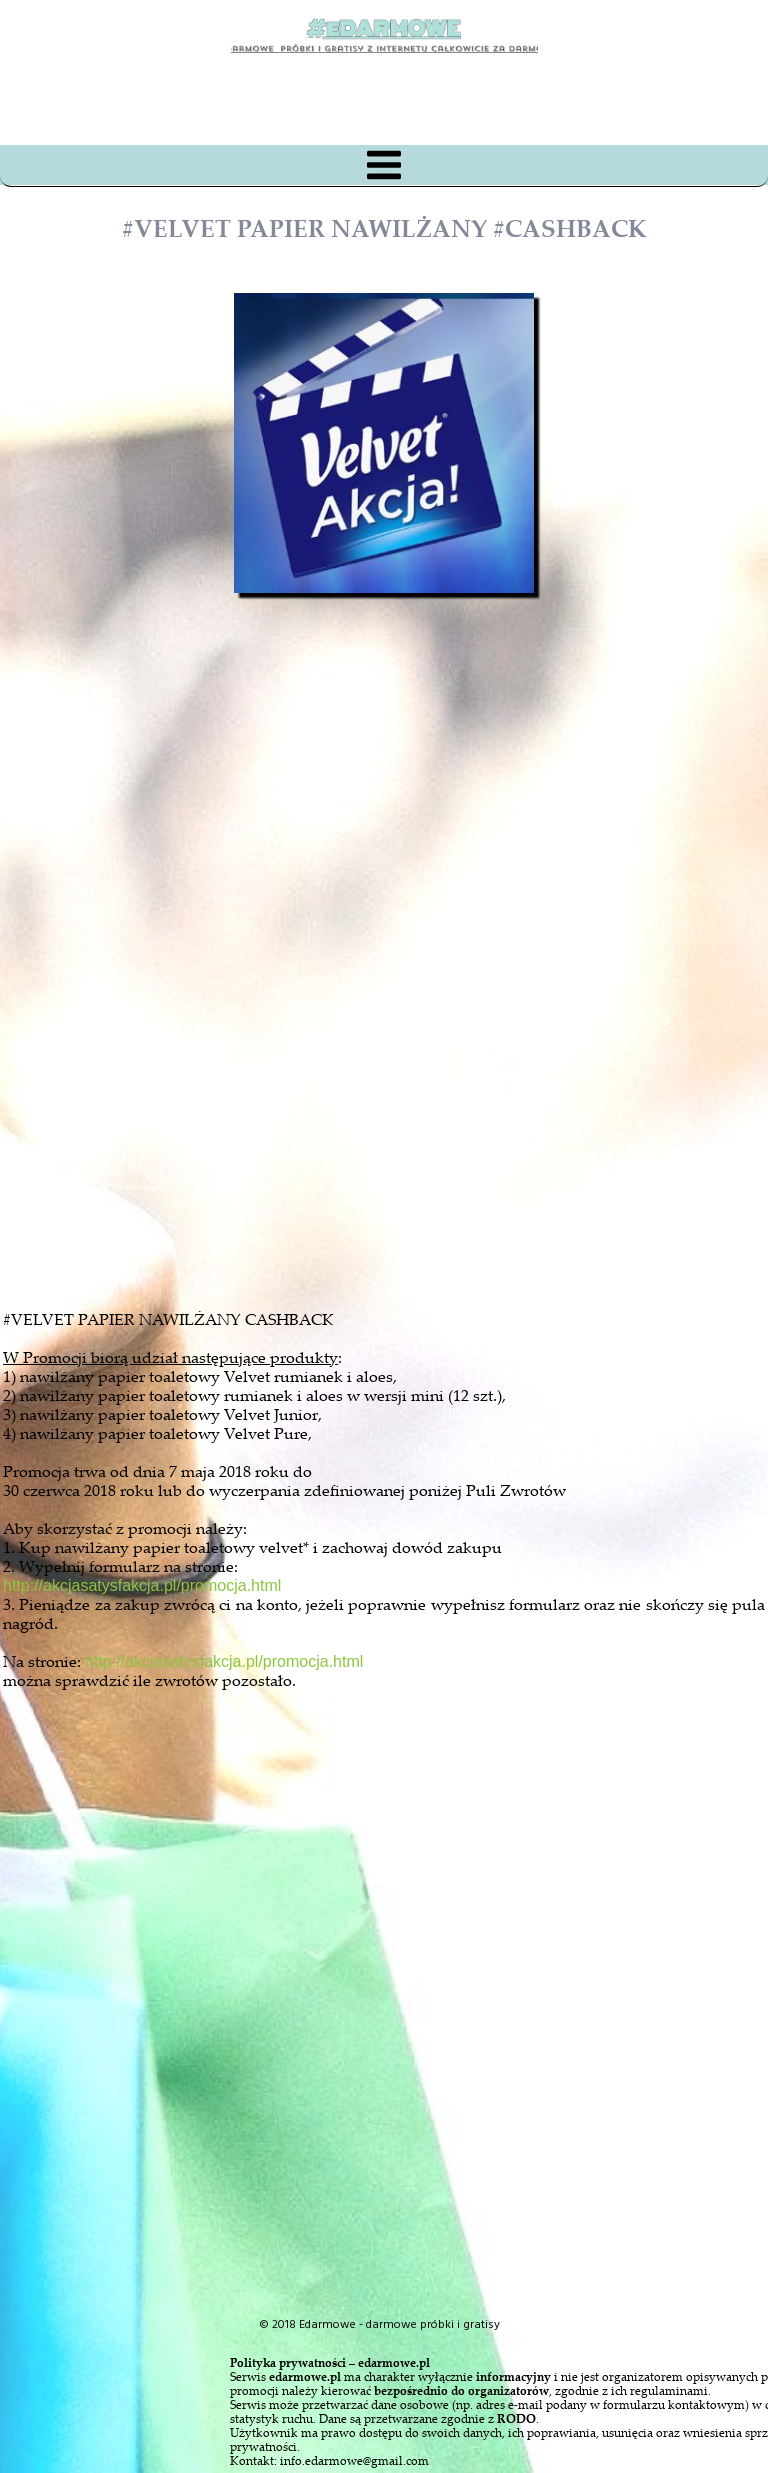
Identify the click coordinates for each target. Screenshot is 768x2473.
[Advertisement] (402, 1054)
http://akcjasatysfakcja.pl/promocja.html (142, 1585)
